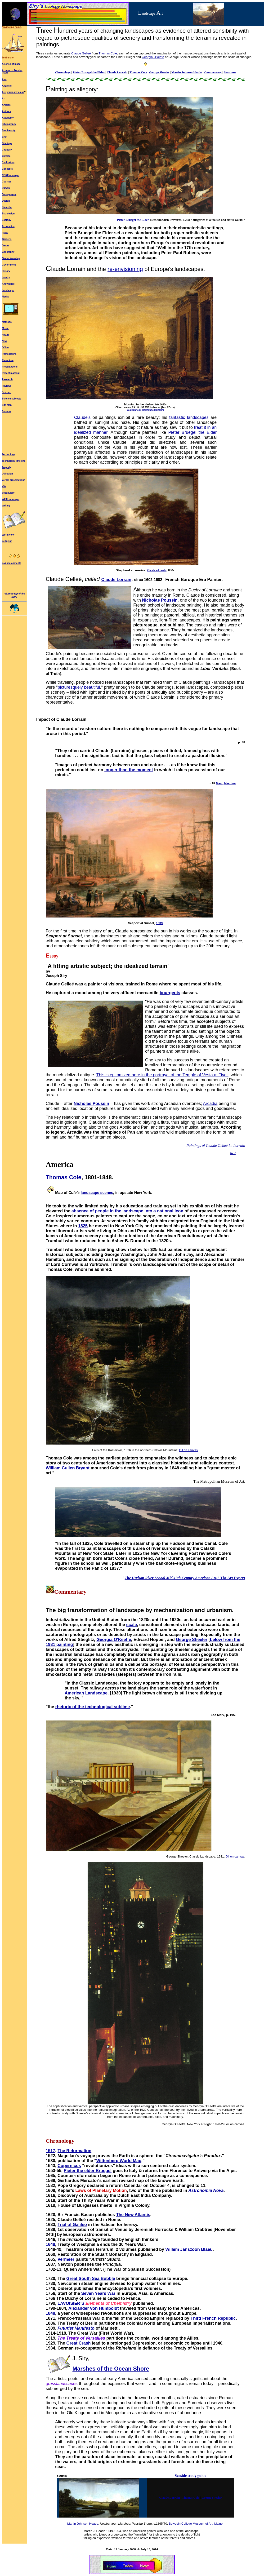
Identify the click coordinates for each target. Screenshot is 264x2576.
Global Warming (11, 258)
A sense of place (11, 64)
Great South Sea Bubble (90, 2278)
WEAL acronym (10, 499)
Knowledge (8, 284)
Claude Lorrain (117, 72)
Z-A (4, 563)
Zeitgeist (7, 541)
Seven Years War (98, 2293)
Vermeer (66, 2259)
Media (5, 296)
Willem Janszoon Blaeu (189, 2249)
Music (5, 328)
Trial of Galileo (72, 2224)
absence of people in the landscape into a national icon (127, 1211)
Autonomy (7, 117)
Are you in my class (13, 92)
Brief (4, 137)
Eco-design (8, 213)
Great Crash (78, 2343)
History (6, 271)
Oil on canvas (188, 1450)
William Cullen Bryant (67, 1468)
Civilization (8, 162)
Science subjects (11, 398)
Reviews (6, 386)
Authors (6, 111)
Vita (4, 486)
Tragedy (6, 467)
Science (6, 392)
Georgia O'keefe (153, 57)
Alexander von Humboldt (93, 2308)
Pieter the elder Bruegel (88, 2170)
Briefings (7, 143)
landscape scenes (97, 1193)
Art (3, 98)
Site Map (7, 405)
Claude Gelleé (81, 53)
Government (9, 264)
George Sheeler (159, 72)
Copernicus (69, 2165)
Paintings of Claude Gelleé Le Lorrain (215, 1146)
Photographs (9, 354)
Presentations (10, 366)
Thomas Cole (108, 53)
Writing (6, 505)
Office (5, 347)
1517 (50, 2150)
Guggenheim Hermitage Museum (145, 410)
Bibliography (9, 124)
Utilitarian (7, 473)
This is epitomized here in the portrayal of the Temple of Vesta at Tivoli (162, 1075)
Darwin (6, 188)
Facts (5, 232)
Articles (6, 105)
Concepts (7, 169)
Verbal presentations (13, 480)
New (4, 341)
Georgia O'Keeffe (113, 1639)
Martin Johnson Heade (186, 72)
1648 (50, 2244)
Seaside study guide (190, 2476)
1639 (159, 923)
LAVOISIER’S (71, 2303)
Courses (6, 181)
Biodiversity (8, 130)
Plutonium (7, 360)
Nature (5, 334)
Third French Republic (213, 2318)
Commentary (213, 72)
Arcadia (210, 1103)
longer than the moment (128, 769)
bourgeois (170, 992)
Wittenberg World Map (119, 2160)
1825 (83, 1226)
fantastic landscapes (188, 417)
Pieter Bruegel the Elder (89, 72)
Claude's (82, 417)
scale (131, 1624)
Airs (4, 79)
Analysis (7, 85)
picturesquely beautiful (79, 687)
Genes (5, 245)
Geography (8, 252)
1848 (50, 2313)
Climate (6, 156)
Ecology (6, 220)
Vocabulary (8, 493)
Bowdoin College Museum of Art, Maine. (196, 2523)
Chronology (63, 72)
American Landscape (86, 1693)
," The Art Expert (185, 1578)
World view (8, 534)
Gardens (7, 239)
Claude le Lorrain (156, 570)
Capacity (7, 149)
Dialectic (7, 207)
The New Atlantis (133, 2214)
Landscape (8, 290)
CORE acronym (10, 175)
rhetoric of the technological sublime (92, 1706)
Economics (8, 226)
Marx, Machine (226, 783)
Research (7, 379)
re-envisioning (125, 269)
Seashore (230, 72)
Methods (7, 322)
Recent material (10, 373)
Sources (6, 411)
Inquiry (6, 277)
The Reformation (74, 2150)
